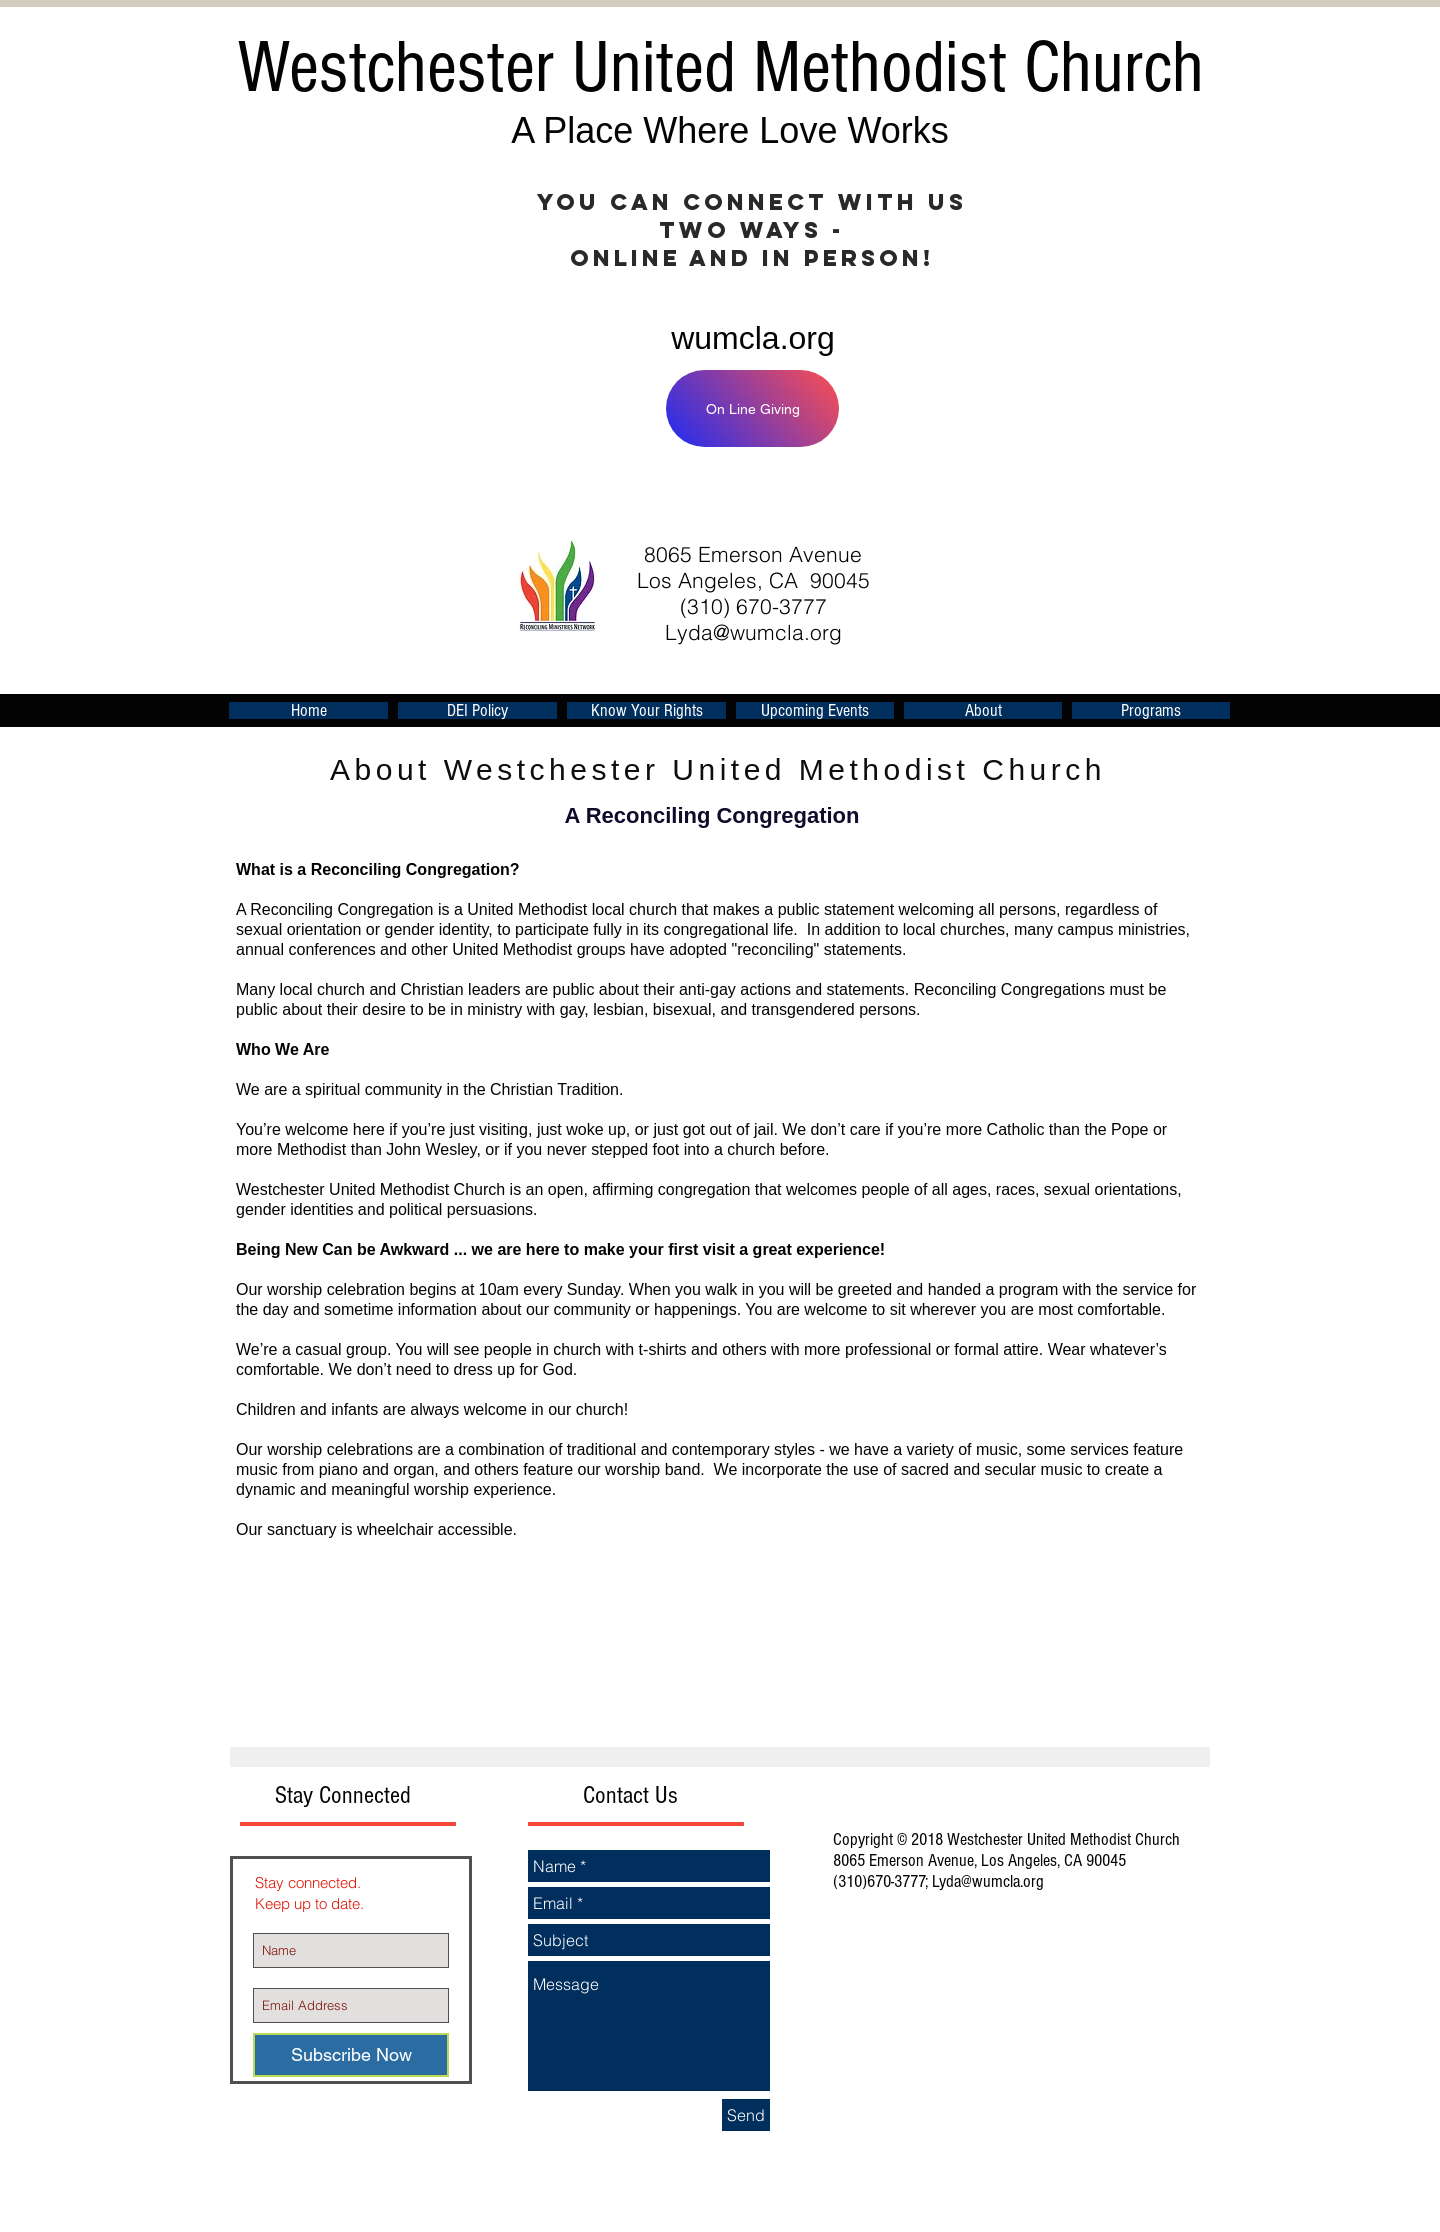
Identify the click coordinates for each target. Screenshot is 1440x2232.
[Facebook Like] (964, 496)
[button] (815, 710)
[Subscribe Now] (351, 2055)
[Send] (746, 2115)
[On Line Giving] (752, 408)
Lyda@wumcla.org (753, 632)
